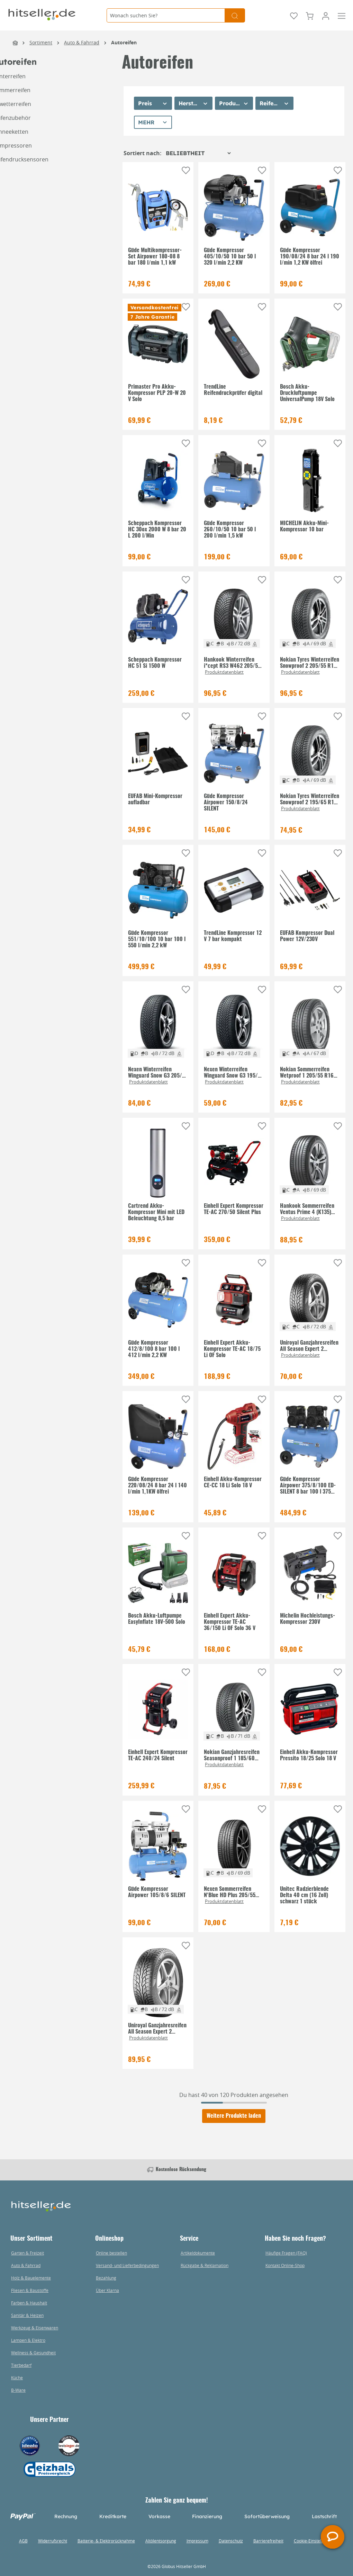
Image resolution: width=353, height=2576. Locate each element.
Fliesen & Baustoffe (29, 2290)
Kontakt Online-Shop (285, 2265)
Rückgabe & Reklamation (204, 2265)
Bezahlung (106, 2278)
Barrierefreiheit (268, 2540)
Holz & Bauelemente (31, 2278)
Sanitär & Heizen (27, 2315)
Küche (17, 2377)
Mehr (146, 122)
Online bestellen (111, 2253)
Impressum (197, 2540)
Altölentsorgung (160, 2540)
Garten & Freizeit (27, 2253)
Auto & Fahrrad (25, 2265)
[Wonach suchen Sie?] (166, 15)
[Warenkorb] (310, 15)
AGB (23, 2540)
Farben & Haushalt (29, 2302)
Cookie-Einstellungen (314, 2540)
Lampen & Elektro (28, 2340)
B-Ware (18, 2390)
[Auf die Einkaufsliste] (186, 170)
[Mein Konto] (326, 15)
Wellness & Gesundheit (33, 2352)
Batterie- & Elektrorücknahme (106, 2540)
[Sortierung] (198, 153)
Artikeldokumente (198, 2253)
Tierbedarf (21, 2365)
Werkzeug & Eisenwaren (34, 2327)
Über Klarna (107, 2290)
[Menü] (342, 15)
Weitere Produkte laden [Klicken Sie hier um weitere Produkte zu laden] (234, 2116)
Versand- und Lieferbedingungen (127, 2265)
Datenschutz (231, 2540)
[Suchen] (235, 15)
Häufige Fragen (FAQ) (286, 2253)
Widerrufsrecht (52, 2540)
